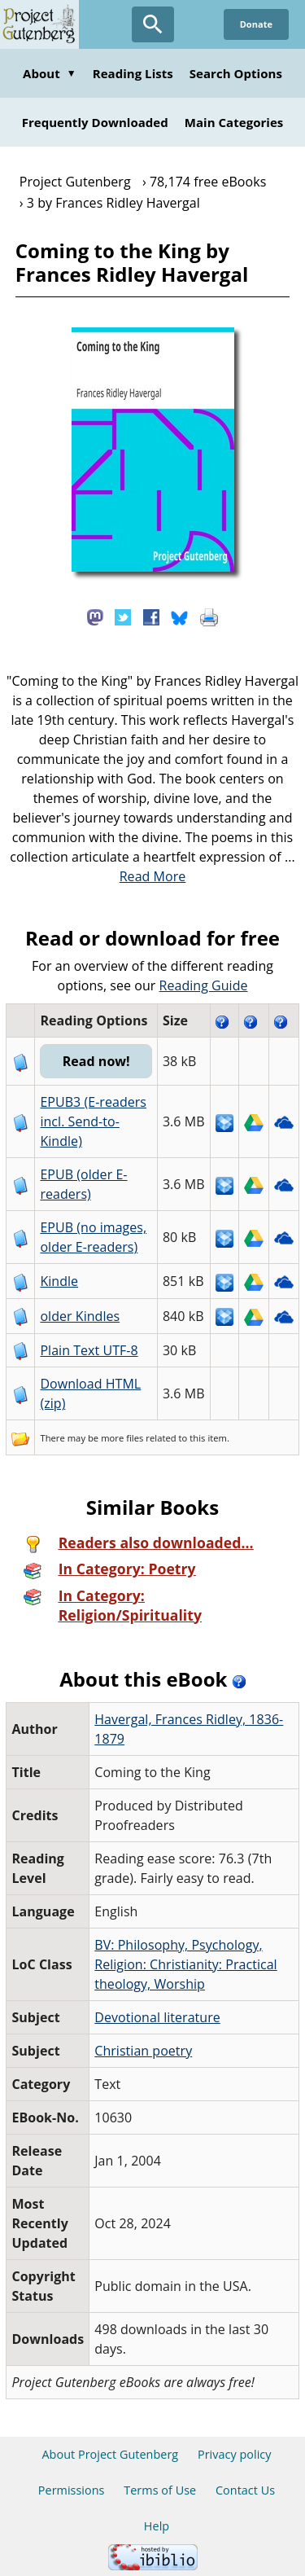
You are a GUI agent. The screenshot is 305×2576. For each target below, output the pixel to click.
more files (122, 1438)
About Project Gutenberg (109, 2454)
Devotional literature (157, 2017)
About (49, 73)
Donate (256, 24)
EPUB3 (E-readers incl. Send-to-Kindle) (93, 1121)
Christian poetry (143, 2051)
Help (156, 2526)
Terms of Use (160, 2490)
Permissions (71, 2490)
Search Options (236, 73)
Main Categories (234, 122)
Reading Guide (203, 985)
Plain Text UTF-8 (88, 1350)
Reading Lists (133, 73)
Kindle (59, 1281)
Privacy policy (235, 2454)
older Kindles (80, 1316)
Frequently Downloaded (95, 122)
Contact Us (245, 2490)
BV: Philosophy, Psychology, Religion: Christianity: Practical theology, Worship (185, 1964)
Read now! (96, 1061)
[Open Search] (153, 24)
